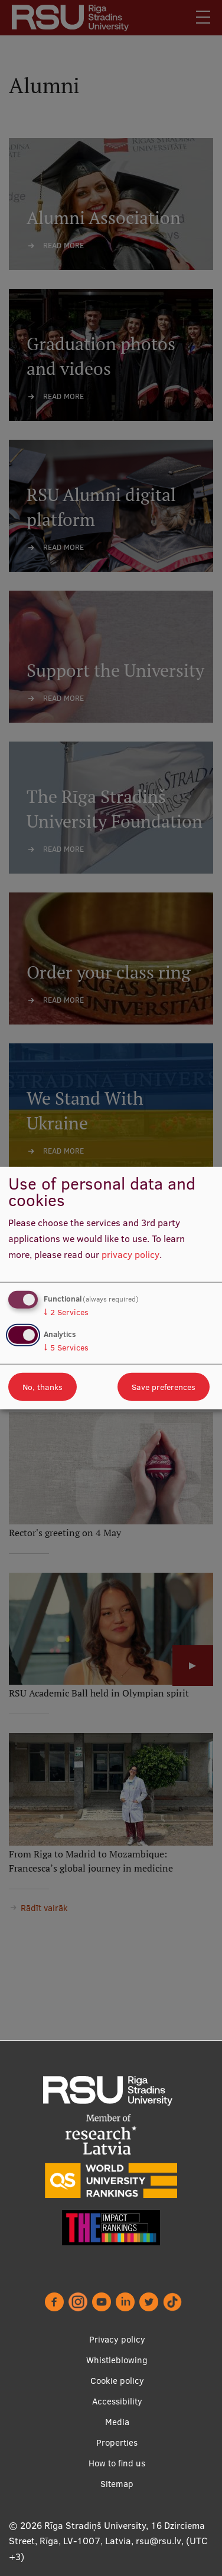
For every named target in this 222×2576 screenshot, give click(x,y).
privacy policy (130, 1253)
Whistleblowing (117, 2360)
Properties (117, 2442)
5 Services (66, 1347)
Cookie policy (117, 2380)
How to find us (117, 2463)
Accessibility (117, 2401)
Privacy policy (117, 2339)
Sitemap (116, 2484)
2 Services (66, 1312)
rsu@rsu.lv (158, 2540)
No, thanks (42, 1386)
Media (117, 2422)
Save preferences (163, 1386)
